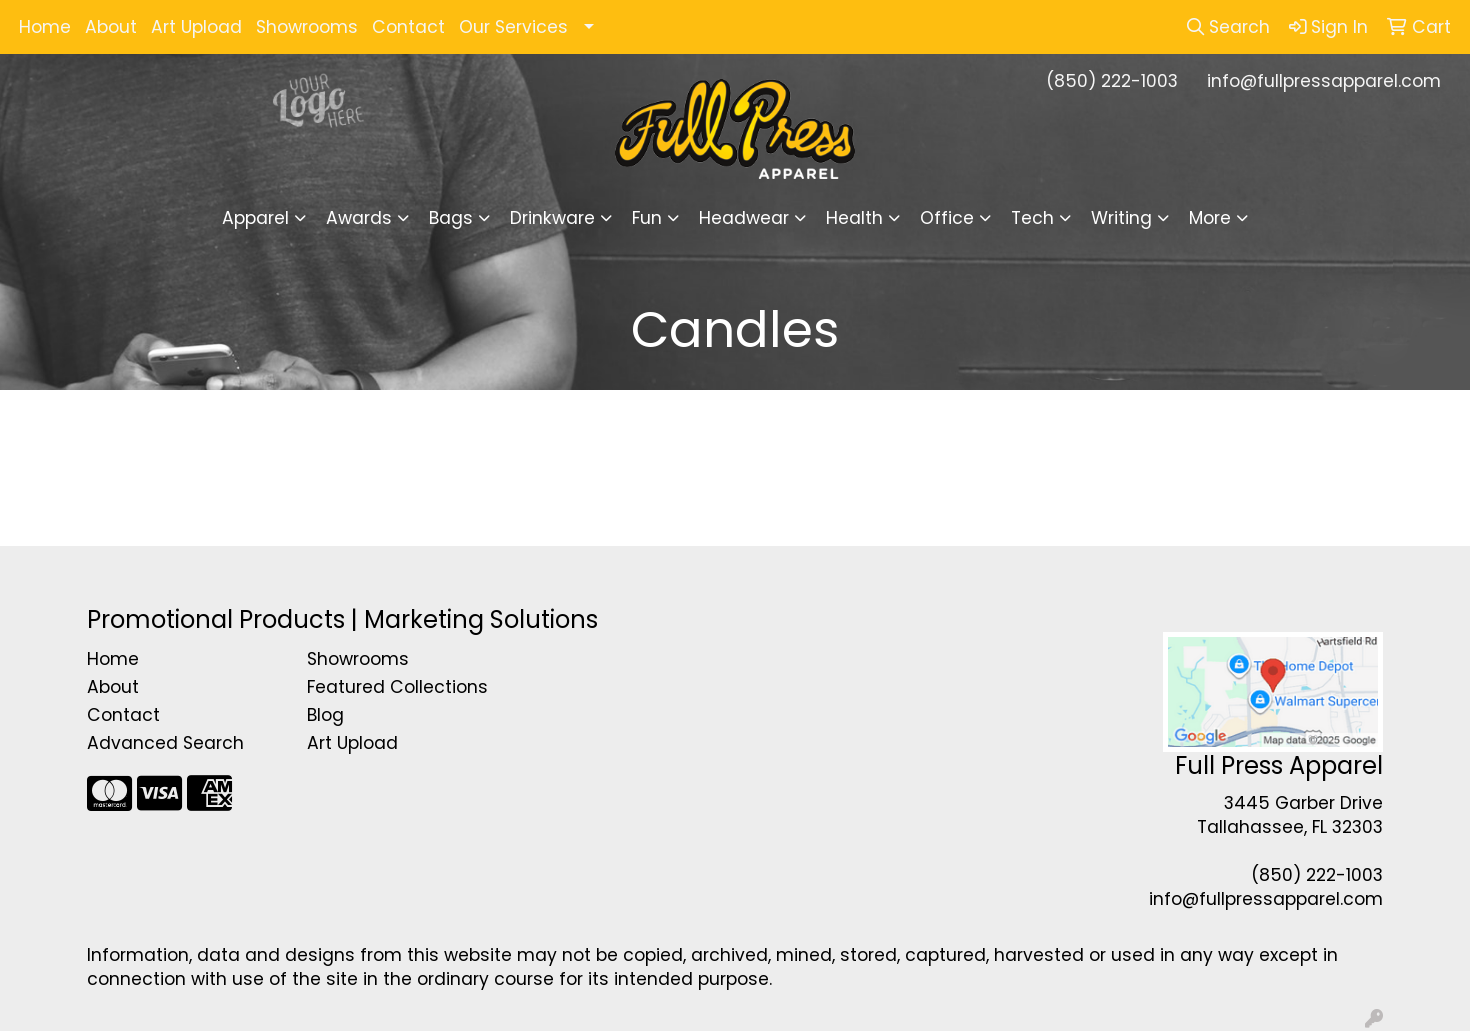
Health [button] (854, 218)
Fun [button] (647, 218)
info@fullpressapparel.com (1324, 81)
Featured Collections (397, 687)
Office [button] (947, 218)
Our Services (513, 27)
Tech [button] (1032, 218)
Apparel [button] (255, 218)
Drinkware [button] (552, 218)
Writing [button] (1121, 218)
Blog (325, 715)
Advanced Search (165, 743)
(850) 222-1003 (1112, 81)
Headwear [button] (744, 218)
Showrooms (307, 27)
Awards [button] (359, 218)
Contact (408, 27)
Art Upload (196, 27)
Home (45, 27)
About (111, 27)
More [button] (1210, 218)
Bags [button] (451, 218)
